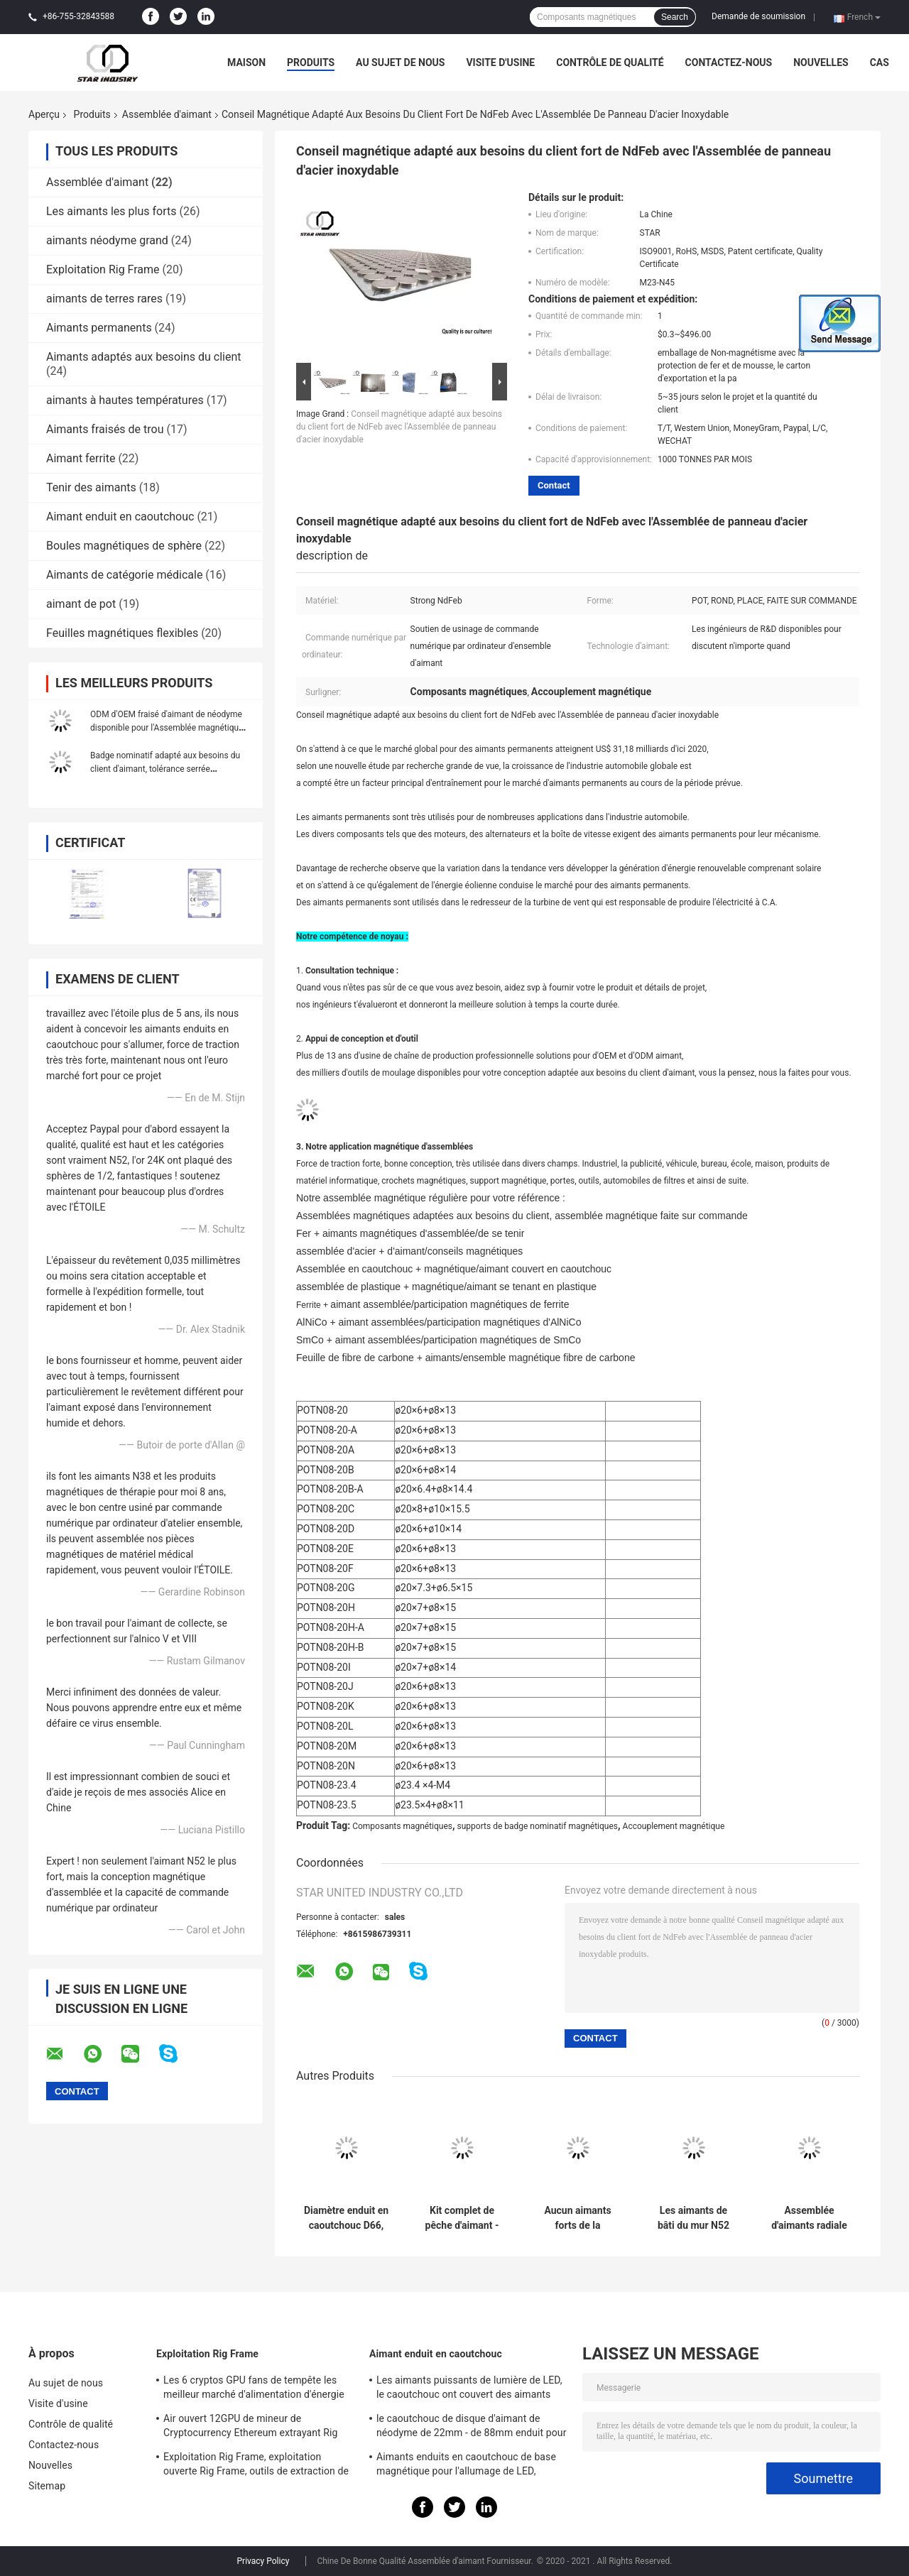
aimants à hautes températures (125, 400)
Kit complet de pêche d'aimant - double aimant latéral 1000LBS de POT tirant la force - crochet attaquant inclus (461, 2218)
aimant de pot (81, 604)
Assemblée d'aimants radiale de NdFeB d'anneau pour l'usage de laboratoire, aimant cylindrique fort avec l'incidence (808, 2218)
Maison (246, 62)
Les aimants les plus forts (111, 211)
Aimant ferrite (80, 458)
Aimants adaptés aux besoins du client (143, 357)
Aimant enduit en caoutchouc (120, 516)
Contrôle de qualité (609, 62)
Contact (554, 485)
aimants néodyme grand (107, 240)
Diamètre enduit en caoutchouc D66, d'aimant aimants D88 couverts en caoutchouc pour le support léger (345, 2218)
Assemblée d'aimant (167, 114)
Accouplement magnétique (674, 1826)
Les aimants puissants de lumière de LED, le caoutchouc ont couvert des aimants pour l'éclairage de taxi (469, 2389)
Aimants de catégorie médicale (124, 575)
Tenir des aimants (91, 487)
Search (674, 17)
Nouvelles (820, 62)
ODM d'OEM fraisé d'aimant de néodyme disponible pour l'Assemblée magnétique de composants (166, 727)
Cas (879, 62)
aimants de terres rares (104, 298)
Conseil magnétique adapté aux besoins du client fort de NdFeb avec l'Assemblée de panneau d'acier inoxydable (399, 426)
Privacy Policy (263, 2561)
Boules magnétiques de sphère (124, 545)
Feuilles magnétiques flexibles (122, 633)
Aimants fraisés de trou (105, 429)
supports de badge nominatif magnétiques (537, 1826)
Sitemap (46, 2486)
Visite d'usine (500, 62)
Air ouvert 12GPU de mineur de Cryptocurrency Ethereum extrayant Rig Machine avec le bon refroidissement (250, 2428)
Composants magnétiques (402, 1826)
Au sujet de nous (400, 62)
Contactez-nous (729, 62)
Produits (310, 62)
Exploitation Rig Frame (103, 269)
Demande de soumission (758, 16)
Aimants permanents (99, 327)
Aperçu (44, 114)
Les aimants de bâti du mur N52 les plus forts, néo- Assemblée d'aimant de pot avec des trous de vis (693, 2218)
